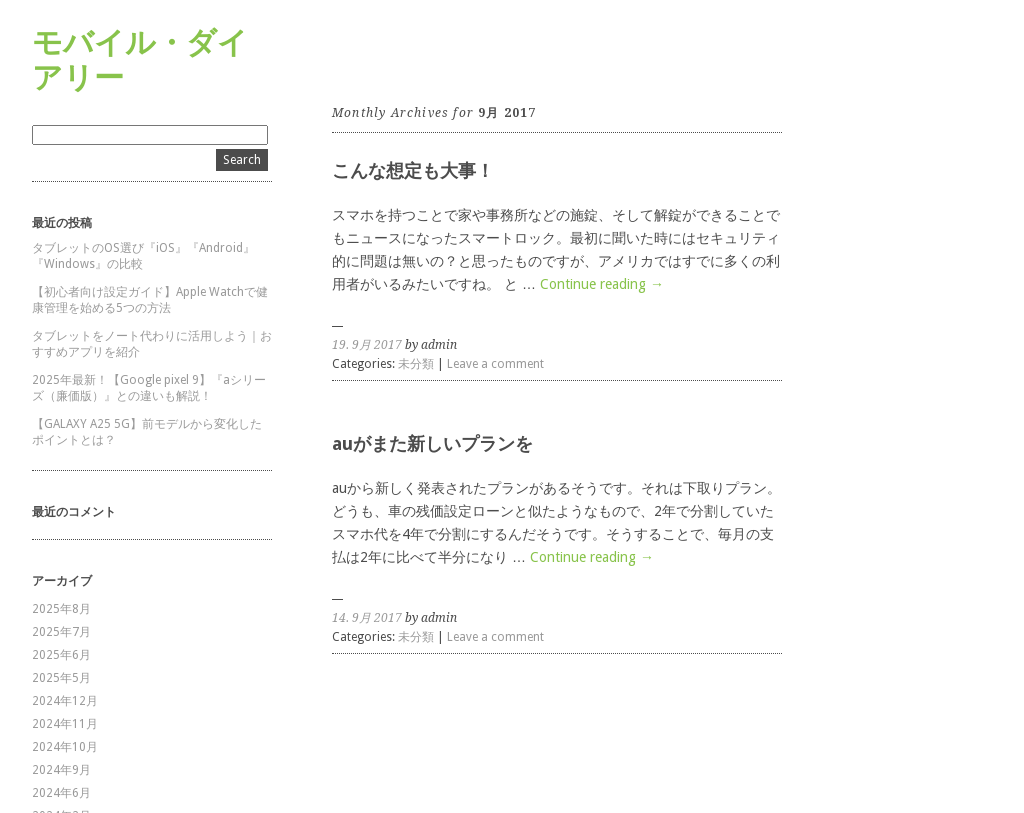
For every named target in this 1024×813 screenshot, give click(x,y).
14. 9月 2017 (367, 618)
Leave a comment (495, 364)
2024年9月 (61, 770)
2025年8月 (61, 609)
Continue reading (602, 284)
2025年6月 (61, 655)
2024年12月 (65, 701)
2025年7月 (61, 632)
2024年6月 (61, 793)
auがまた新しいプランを (432, 443)
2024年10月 (65, 747)
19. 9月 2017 (367, 345)
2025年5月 (61, 678)
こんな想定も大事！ (413, 170)
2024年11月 (65, 724)
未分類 (416, 364)
